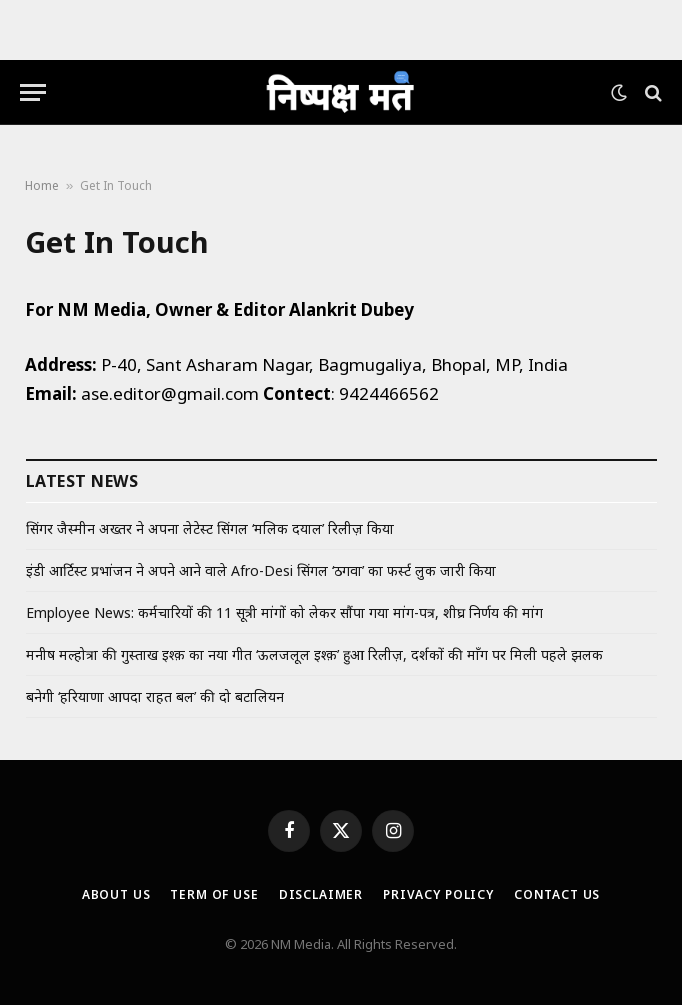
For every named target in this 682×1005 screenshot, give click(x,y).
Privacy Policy (438, 894)
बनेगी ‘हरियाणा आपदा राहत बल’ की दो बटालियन (155, 696)
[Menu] (33, 92)
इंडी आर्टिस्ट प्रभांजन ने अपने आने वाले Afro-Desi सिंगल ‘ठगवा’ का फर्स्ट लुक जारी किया (261, 570)
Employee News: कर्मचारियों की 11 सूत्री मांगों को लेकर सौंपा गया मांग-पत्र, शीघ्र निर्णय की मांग (284, 612)
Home (42, 185)
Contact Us (557, 894)
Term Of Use (214, 894)
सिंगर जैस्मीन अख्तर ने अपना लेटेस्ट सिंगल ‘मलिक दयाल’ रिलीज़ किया (210, 528)
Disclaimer (321, 894)
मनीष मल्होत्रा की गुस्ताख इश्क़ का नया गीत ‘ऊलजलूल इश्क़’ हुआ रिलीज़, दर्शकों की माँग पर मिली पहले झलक (314, 654)
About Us (116, 894)
